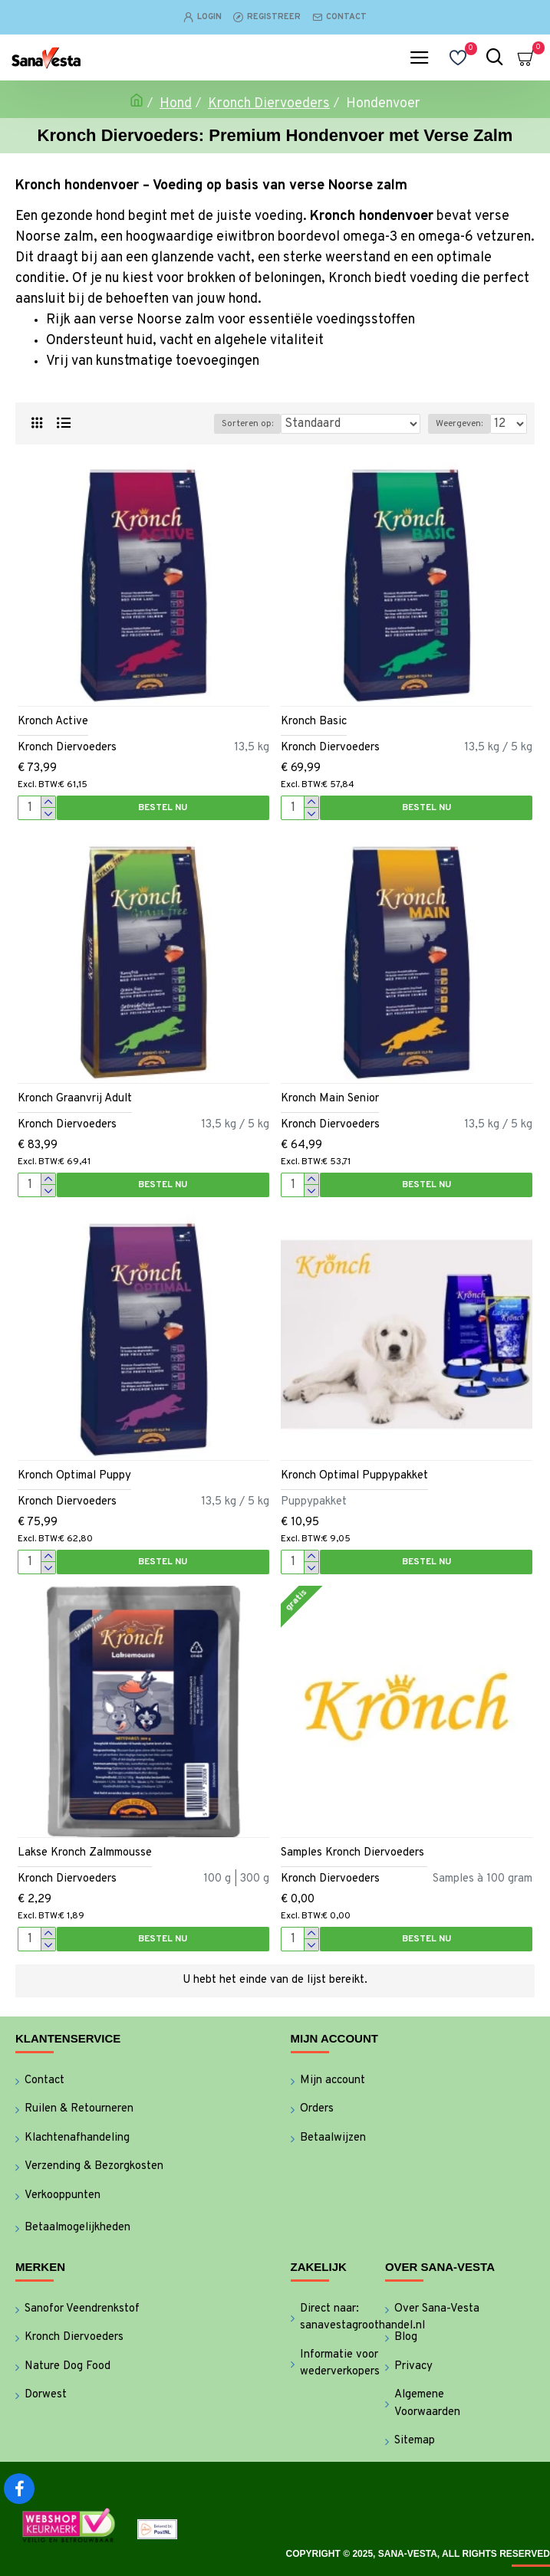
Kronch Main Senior (330, 1098)
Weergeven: (459, 424)
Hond (176, 104)
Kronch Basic (314, 721)
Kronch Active (53, 721)
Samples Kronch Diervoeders (354, 1853)
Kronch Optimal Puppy (74, 1475)
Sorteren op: (247, 424)
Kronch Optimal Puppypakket (354, 1475)
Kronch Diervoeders (269, 104)
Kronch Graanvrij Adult (75, 1098)
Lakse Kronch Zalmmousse (85, 1853)
